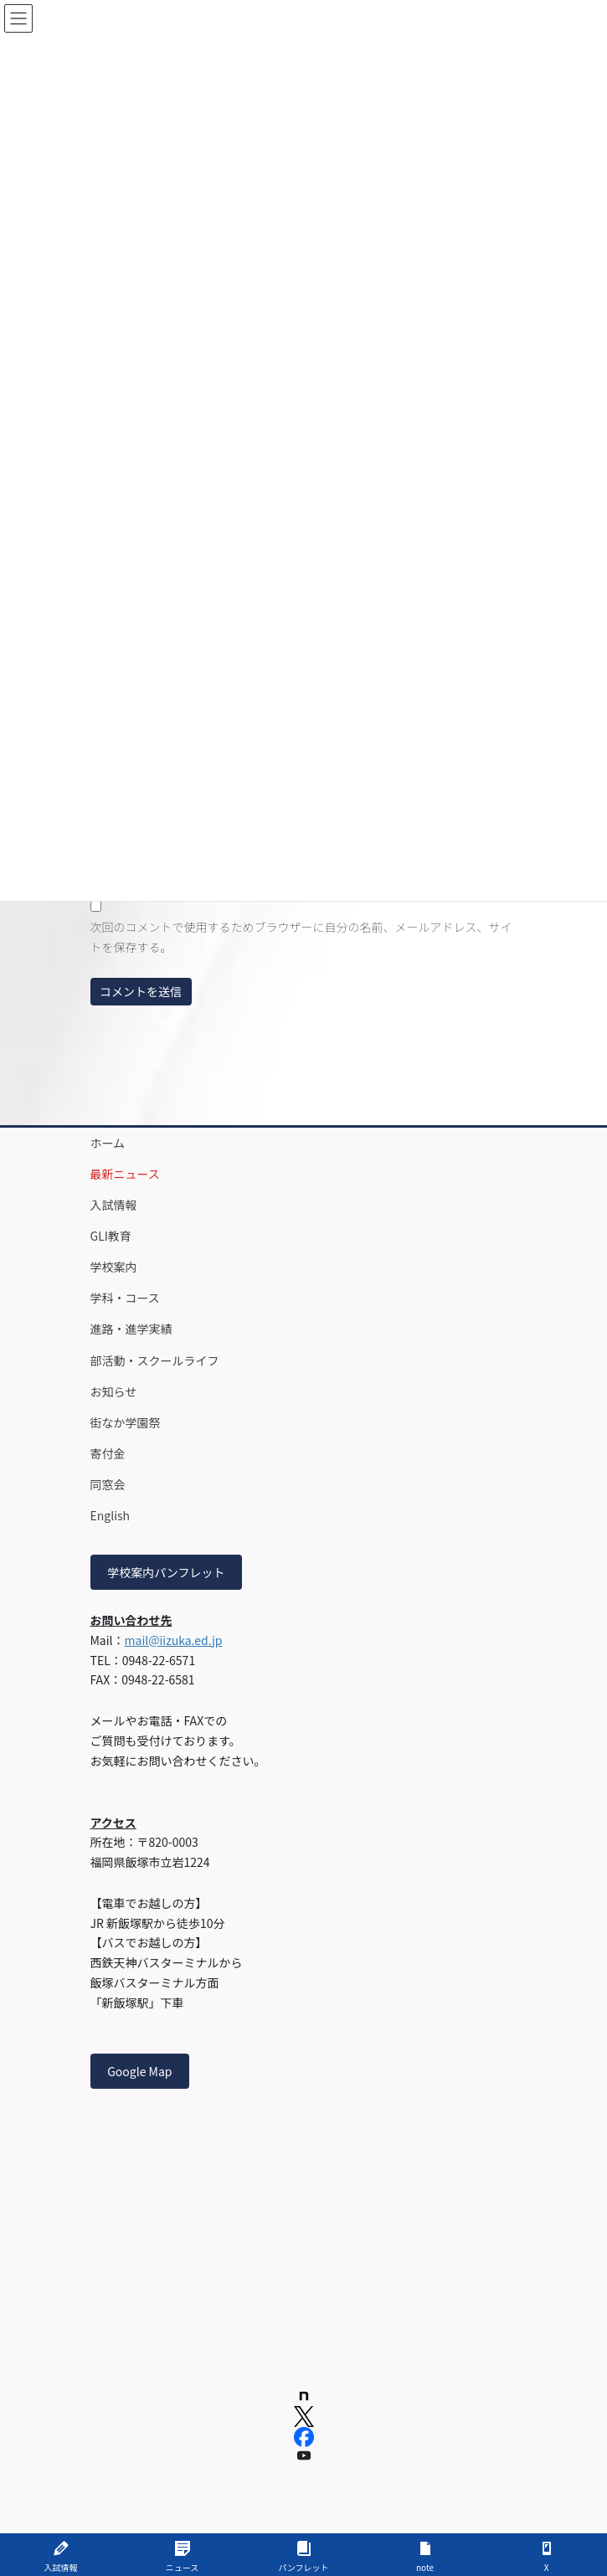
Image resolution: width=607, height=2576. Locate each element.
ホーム (108, 1142)
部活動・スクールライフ (154, 1360)
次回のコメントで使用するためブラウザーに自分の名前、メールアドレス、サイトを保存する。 (301, 936)
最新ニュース (125, 1173)
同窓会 (108, 1484)
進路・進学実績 (131, 1328)
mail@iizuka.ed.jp (174, 1640)
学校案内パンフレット (165, 1572)
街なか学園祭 (125, 1422)
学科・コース (125, 1297)
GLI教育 (110, 1235)
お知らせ (113, 1391)
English (110, 1515)
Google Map (139, 2071)
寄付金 (108, 1453)
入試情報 (113, 1204)
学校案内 (113, 1266)
